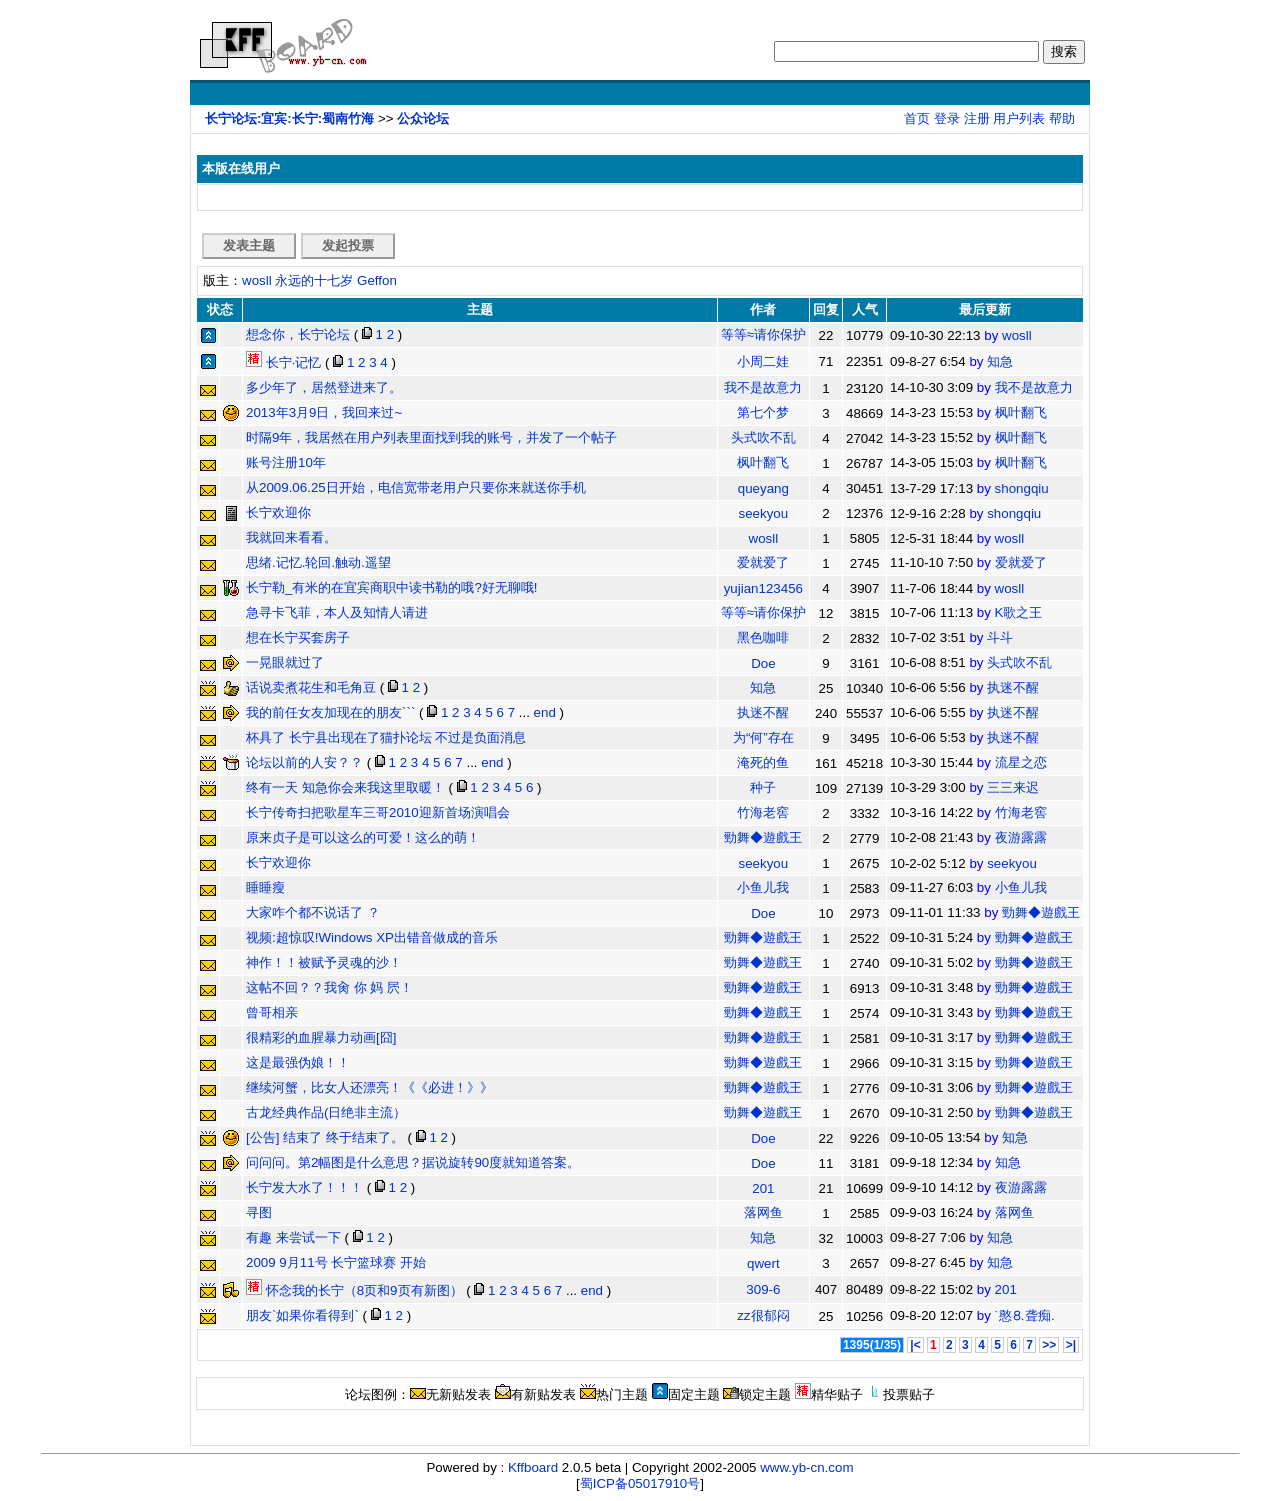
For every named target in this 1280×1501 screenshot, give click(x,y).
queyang (763, 488)
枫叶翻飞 (1021, 412)
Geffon (377, 280)
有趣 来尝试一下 (293, 1237)
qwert (763, 1263)
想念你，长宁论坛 (298, 334)
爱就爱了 (763, 562)
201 (763, 1188)
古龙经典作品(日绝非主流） (326, 1112)
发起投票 (348, 245)
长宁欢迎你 (278, 512)
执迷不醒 (1013, 687)
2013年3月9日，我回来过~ (324, 412)
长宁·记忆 (283, 362)
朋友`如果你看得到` (302, 1315)
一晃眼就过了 (285, 662)
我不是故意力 (763, 387)
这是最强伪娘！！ (298, 1062)
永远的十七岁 (314, 280)
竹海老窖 (763, 812)
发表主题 (249, 245)
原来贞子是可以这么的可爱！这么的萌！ (363, 837)
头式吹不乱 (763, 437)
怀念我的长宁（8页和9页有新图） (354, 1290)
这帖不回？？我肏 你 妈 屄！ (329, 987)
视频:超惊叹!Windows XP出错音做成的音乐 (372, 937)
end (545, 712)
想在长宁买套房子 (298, 637)
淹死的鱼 (763, 762)
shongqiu (1022, 488)
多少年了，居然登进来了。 (324, 387)
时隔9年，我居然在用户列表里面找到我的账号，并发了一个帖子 (431, 437)
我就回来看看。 (291, 537)
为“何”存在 (763, 737)
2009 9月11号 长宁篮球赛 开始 (336, 1262)
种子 (763, 787)
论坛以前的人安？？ (304, 762)
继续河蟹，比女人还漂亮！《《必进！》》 (369, 1087)
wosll (257, 280)
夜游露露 (1021, 837)
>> (1049, 1345)
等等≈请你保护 (763, 334)
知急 (1000, 361)
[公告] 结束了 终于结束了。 (325, 1137)
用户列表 (1019, 118)
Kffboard (533, 1467)
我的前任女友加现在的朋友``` (330, 712)
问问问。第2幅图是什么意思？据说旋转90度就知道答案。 (413, 1162)
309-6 (763, 1289)
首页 (917, 118)
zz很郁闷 (763, 1315)
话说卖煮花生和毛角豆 (311, 687)
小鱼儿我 (763, 887)
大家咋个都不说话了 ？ (313, 912)
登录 (947, 118)
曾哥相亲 (272, 1012)
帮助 (1062, 118)
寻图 (259, 1212)
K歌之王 (1019, 612)
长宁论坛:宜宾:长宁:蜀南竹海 (289, 118)
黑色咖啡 (763, 637)
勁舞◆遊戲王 (763, 837)
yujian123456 (763, 588)
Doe (763, 663)
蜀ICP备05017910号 (640, 1483)
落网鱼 (763, 1212)
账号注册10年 (286, 462)
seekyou (764, 513)
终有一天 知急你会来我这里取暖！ (345, 787)
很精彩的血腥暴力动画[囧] (321, 1037)
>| (1071, 1345)
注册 (977, 118)
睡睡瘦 (265, 887)
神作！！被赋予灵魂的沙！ (324, 962)
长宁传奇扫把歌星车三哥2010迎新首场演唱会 (378, 812)
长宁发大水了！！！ (304, 1187)
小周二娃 (763, 361)
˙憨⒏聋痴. (1025, 1315)
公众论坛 (423, 118)
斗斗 (1000, 637)
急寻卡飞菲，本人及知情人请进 (337, 612)
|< (915, 1345)
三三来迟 (1013, 787)
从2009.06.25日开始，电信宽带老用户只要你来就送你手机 (416, 487)
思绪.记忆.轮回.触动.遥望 (318, 562)
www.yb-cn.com (806, 1467)
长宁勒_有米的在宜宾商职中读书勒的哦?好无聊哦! (392, 587)
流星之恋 (1021, 762)
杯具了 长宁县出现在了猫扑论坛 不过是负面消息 (386, 737)
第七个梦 (763, 412)
